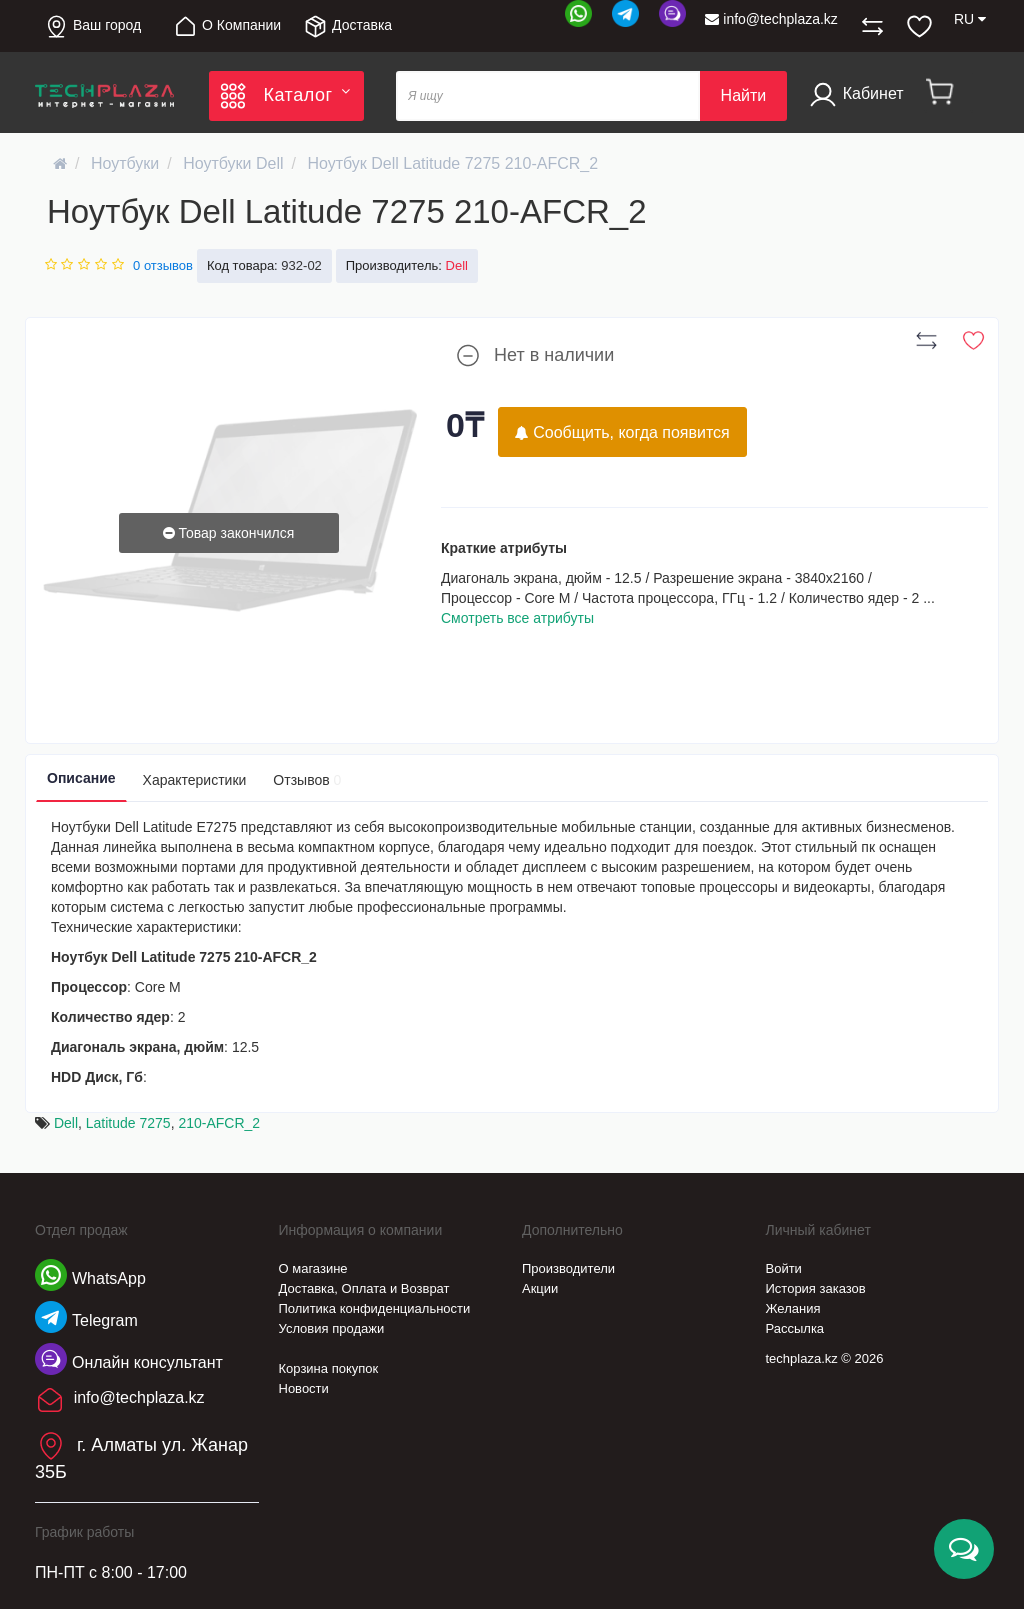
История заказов (816, 1288)
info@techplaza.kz (771, 19)
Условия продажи (332, 1328)
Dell (66, 1123)
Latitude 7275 (128, 1123)
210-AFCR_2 (219, 1123)
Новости (304, 1388)
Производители (568, 1268)
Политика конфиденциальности (375, 1308)
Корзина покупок (329, 1368)
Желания (793, 1308)
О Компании (227, 26)
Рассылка (795, 1328)
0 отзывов (163, 265)
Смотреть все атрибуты (517, 618)
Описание (81, 778)
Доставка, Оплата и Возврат (364, 1288)
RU (970, 19)
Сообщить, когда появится (622, 432)
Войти (784, 1268)
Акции (540, 1288)
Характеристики (195, 780)
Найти (744, 95)
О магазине (313, 1268)
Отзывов (307, 780)
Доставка (347, 26)
